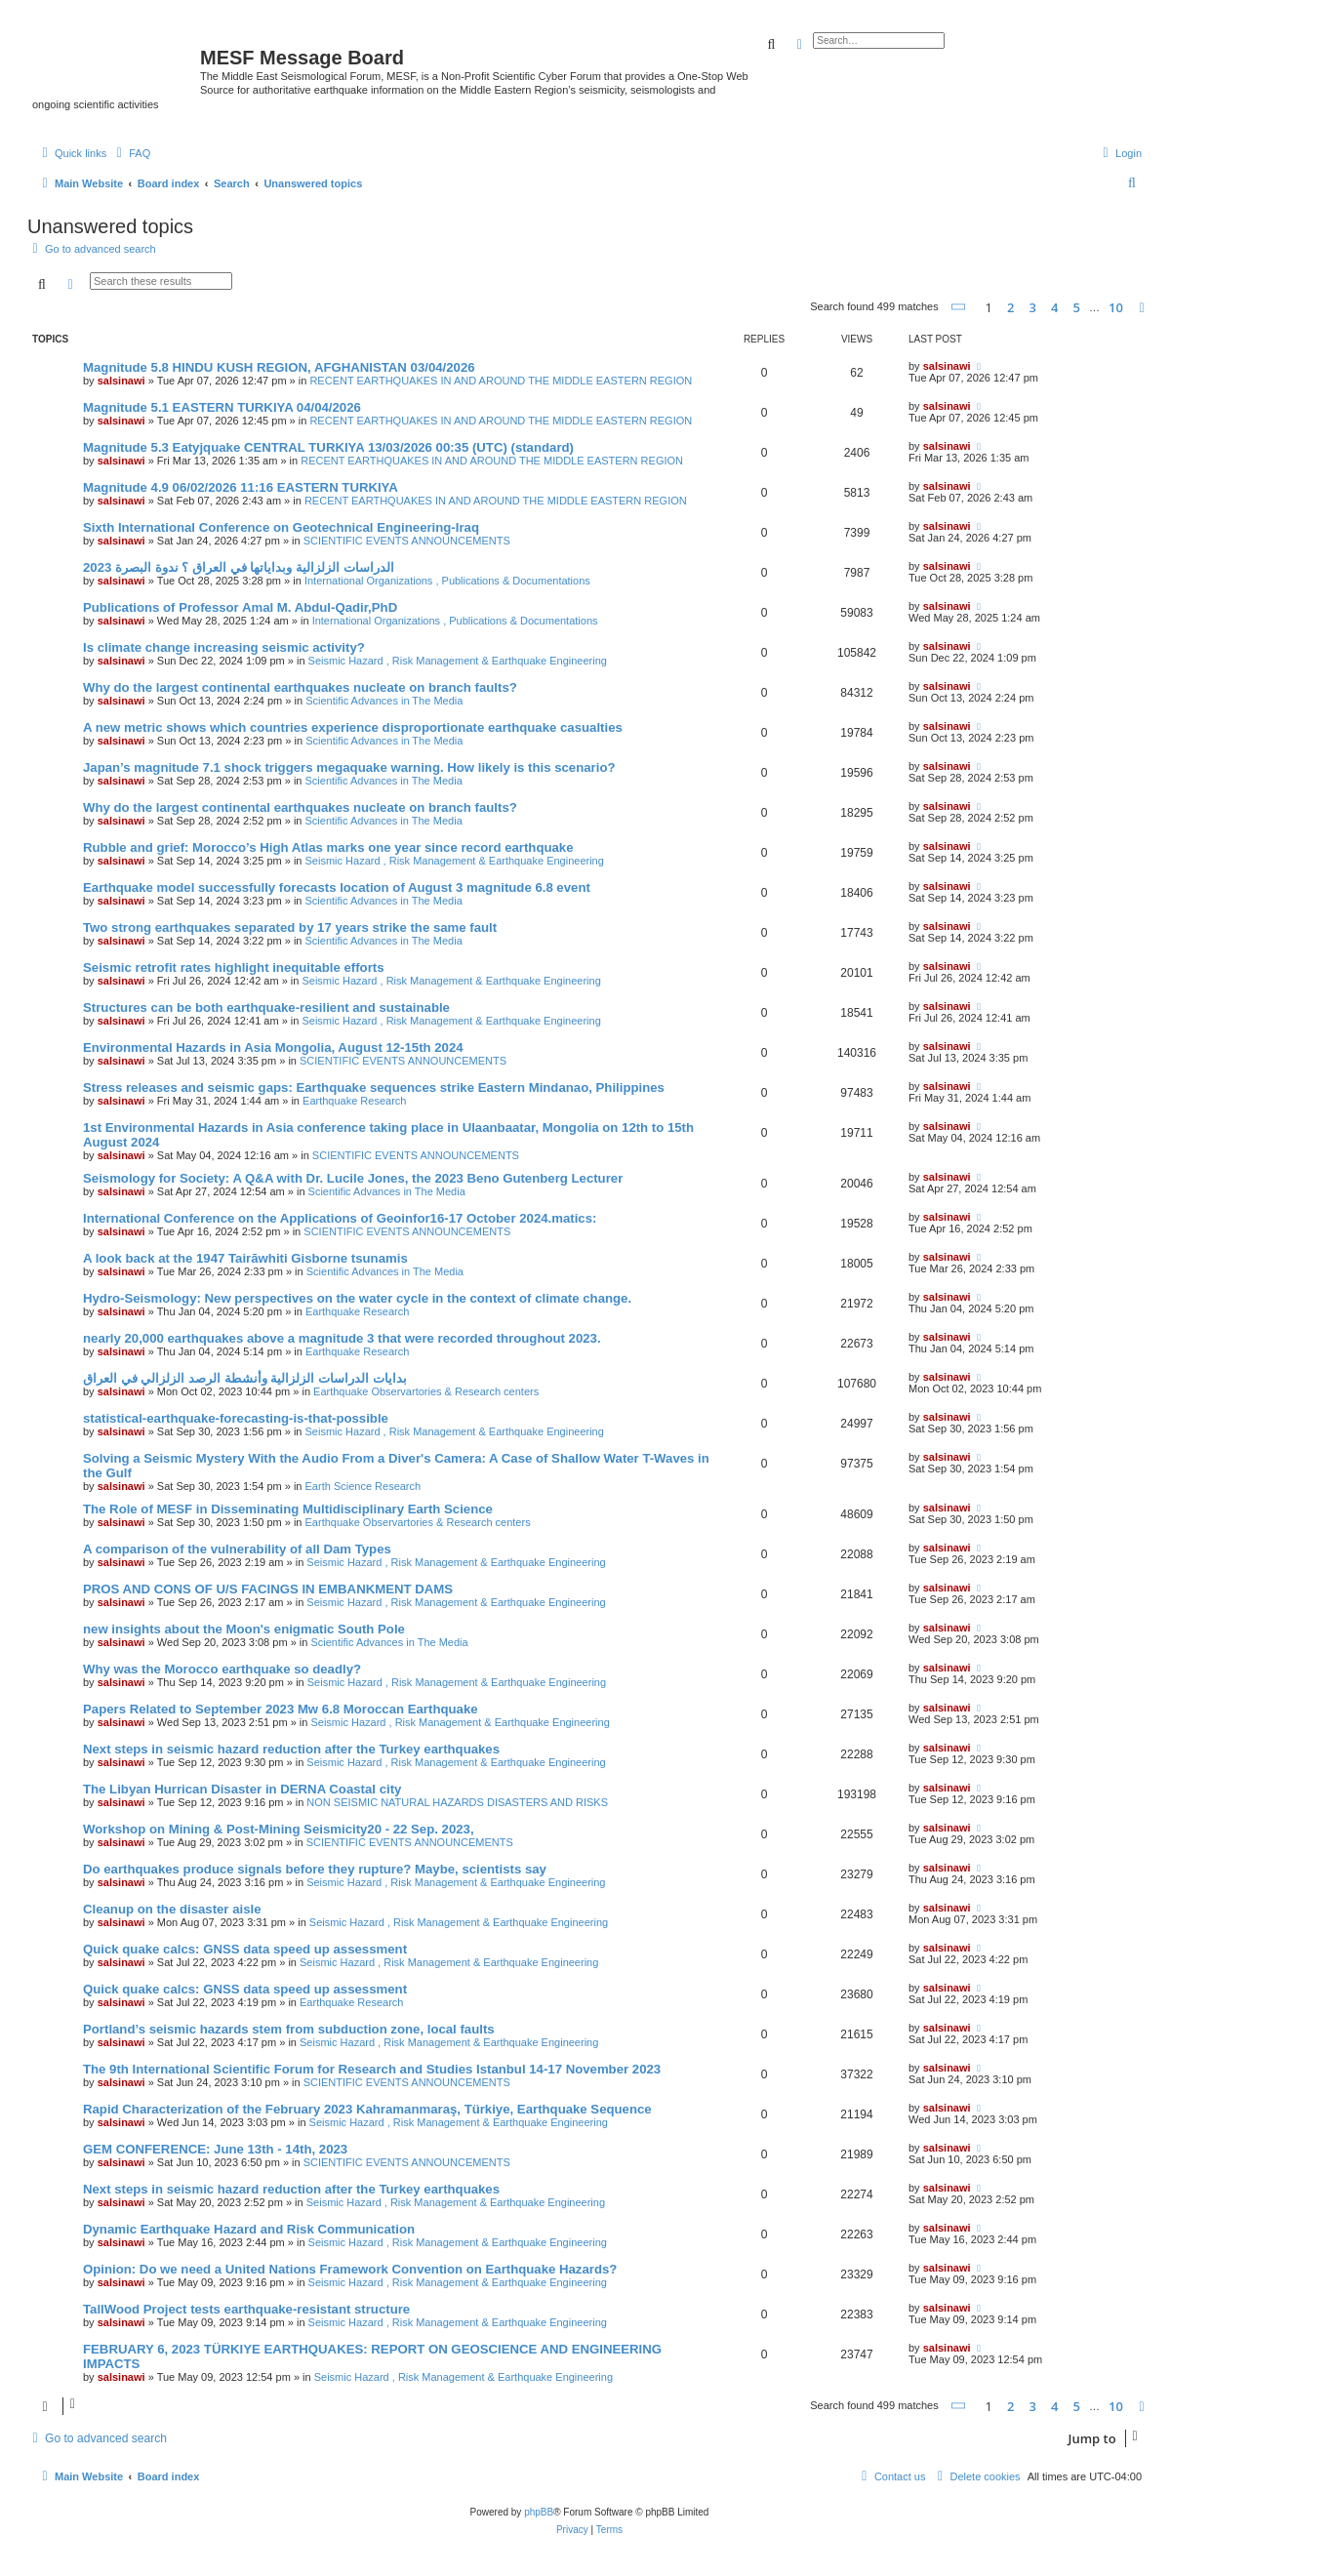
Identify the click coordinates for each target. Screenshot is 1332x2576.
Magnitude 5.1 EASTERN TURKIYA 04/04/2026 (222, 407)
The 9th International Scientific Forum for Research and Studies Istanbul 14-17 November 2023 (372, 2069)
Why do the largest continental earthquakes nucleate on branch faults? (300, 687)
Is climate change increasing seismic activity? (224, 647)
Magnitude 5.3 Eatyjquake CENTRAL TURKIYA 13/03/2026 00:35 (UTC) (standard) (328, 447)
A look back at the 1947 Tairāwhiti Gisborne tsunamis (245, 1258)
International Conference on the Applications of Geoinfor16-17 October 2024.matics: (339, 1218)
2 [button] (1010, 307)
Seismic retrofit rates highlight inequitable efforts (233, 967)
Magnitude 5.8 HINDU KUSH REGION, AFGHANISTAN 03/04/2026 (279, 367)
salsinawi (121, 380)
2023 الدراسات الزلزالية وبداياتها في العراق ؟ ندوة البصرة (238, 567)
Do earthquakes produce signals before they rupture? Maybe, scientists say (314, 1869)
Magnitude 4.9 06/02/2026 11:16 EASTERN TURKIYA (240, 487)
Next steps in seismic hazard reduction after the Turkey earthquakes (291, 1749)
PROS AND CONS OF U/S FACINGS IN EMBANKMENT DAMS (268, 1589)
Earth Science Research (363, 1486)
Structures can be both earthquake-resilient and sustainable (266, 1007)
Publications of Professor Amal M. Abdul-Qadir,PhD (240, 607)
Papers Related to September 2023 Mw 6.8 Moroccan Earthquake (280, 1709)
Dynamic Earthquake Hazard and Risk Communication (249, 2229)
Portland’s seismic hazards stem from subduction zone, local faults (289, 2029)
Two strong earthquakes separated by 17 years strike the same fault (290, 927)
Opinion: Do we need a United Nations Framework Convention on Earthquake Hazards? (350, 2269)
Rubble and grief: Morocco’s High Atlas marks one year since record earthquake (328, 847)
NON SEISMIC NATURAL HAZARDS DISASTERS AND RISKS (457, 1802)
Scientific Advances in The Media (384, 700)
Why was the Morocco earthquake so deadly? (222, 1669)
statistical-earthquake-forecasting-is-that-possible (235, 1418)
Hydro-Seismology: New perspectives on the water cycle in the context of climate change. (357, 1298)
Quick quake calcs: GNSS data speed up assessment (245, 1949)
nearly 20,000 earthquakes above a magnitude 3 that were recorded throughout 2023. (342, 1338)
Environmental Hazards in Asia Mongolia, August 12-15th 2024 (273, 1047)
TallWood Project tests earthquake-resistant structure (246, 2309)
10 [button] (1116, 307)
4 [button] (1054, 307)
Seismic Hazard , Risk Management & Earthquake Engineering (457, 660)
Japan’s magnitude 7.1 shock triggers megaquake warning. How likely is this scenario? (349, 767)
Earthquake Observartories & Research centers (426, 1391)
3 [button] (1032, 307)
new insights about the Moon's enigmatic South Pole (244, 1629)
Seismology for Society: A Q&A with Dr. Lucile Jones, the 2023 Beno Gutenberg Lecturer (353, 1178)
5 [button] (1076, 307)
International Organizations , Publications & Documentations (447, 580)
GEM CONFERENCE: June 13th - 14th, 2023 (215, 2149)
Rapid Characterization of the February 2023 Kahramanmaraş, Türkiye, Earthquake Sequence (367, 2109)
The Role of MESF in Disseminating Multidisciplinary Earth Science (288, 1509)
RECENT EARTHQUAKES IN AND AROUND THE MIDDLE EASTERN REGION (500, 380)
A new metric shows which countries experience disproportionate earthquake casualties (353, 727)
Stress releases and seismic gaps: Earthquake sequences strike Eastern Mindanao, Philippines (374, 1087)
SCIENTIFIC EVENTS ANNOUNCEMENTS (406, 540)
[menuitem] (130, 153)
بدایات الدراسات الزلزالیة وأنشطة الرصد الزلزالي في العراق (245, 1378)
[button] (959, 307)
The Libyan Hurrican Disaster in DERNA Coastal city (242, 1789)
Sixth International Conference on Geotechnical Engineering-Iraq (281, 527)
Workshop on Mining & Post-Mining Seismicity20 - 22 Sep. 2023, (278, 1829)
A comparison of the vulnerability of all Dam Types (237, 1549)
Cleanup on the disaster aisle (172, 1909)
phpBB (538, 2512)
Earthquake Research (354, 1101)
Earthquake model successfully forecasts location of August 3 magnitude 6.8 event (336, 887)
